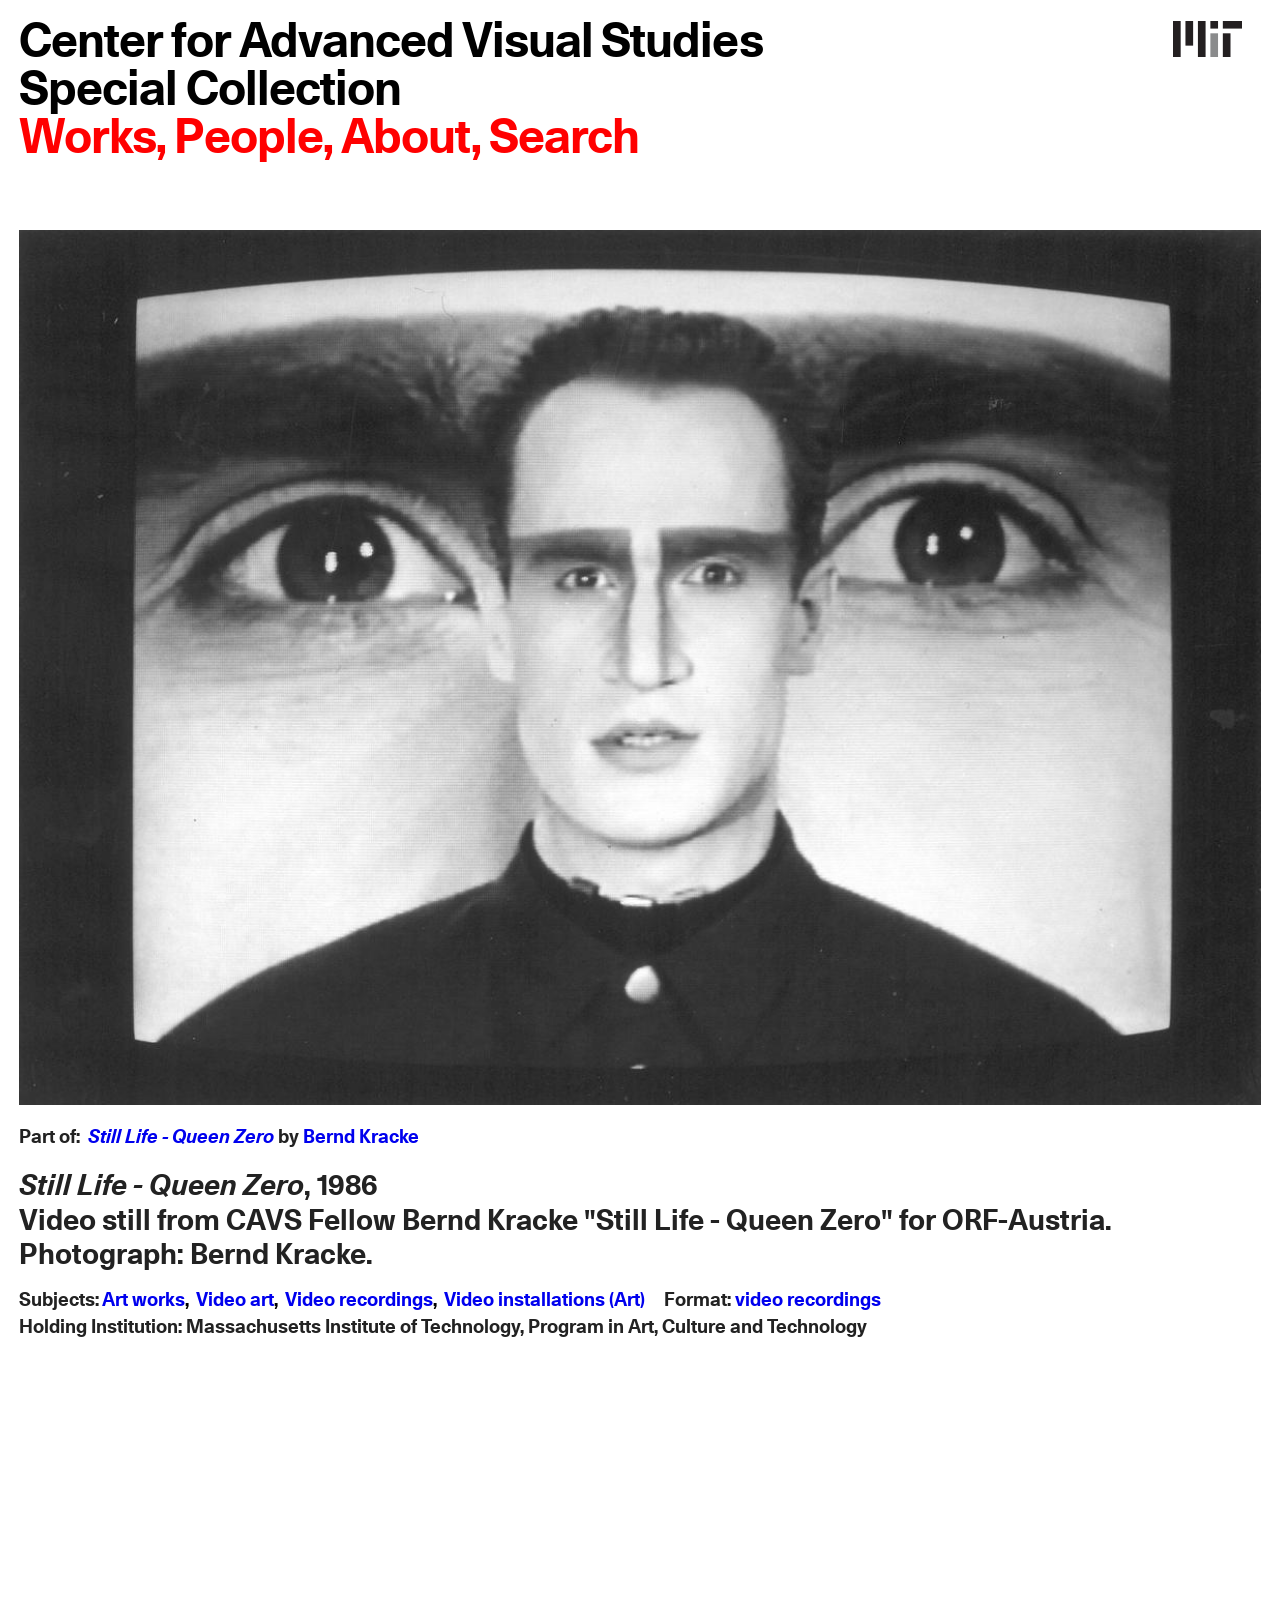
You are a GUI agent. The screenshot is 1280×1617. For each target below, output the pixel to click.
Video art (235, 1300)
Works (87, 139)
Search (564, 139)
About (406, 139)
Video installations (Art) (544, 1300)
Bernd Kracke (361, 1137)
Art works (143, 1300)
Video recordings (359, 1300)
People (248, 139)
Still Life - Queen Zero (181, 1137)
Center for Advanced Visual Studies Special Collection (390, 67)
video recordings (808, 1300)
